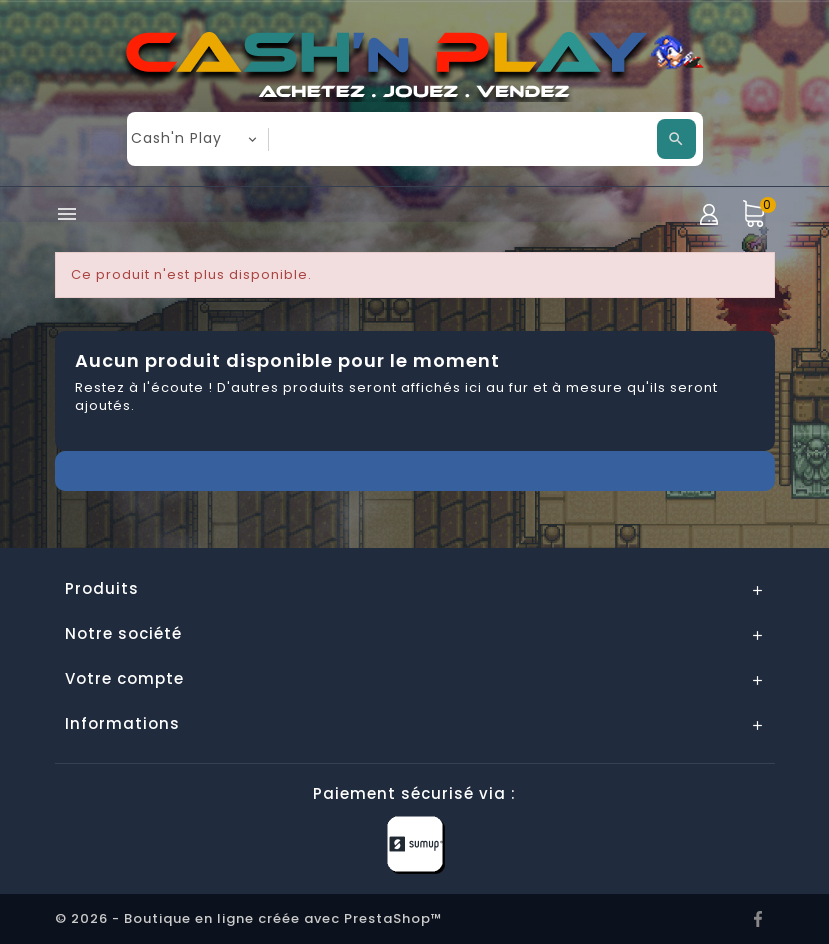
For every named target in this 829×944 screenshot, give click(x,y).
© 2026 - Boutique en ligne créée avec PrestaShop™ (249, 918)
